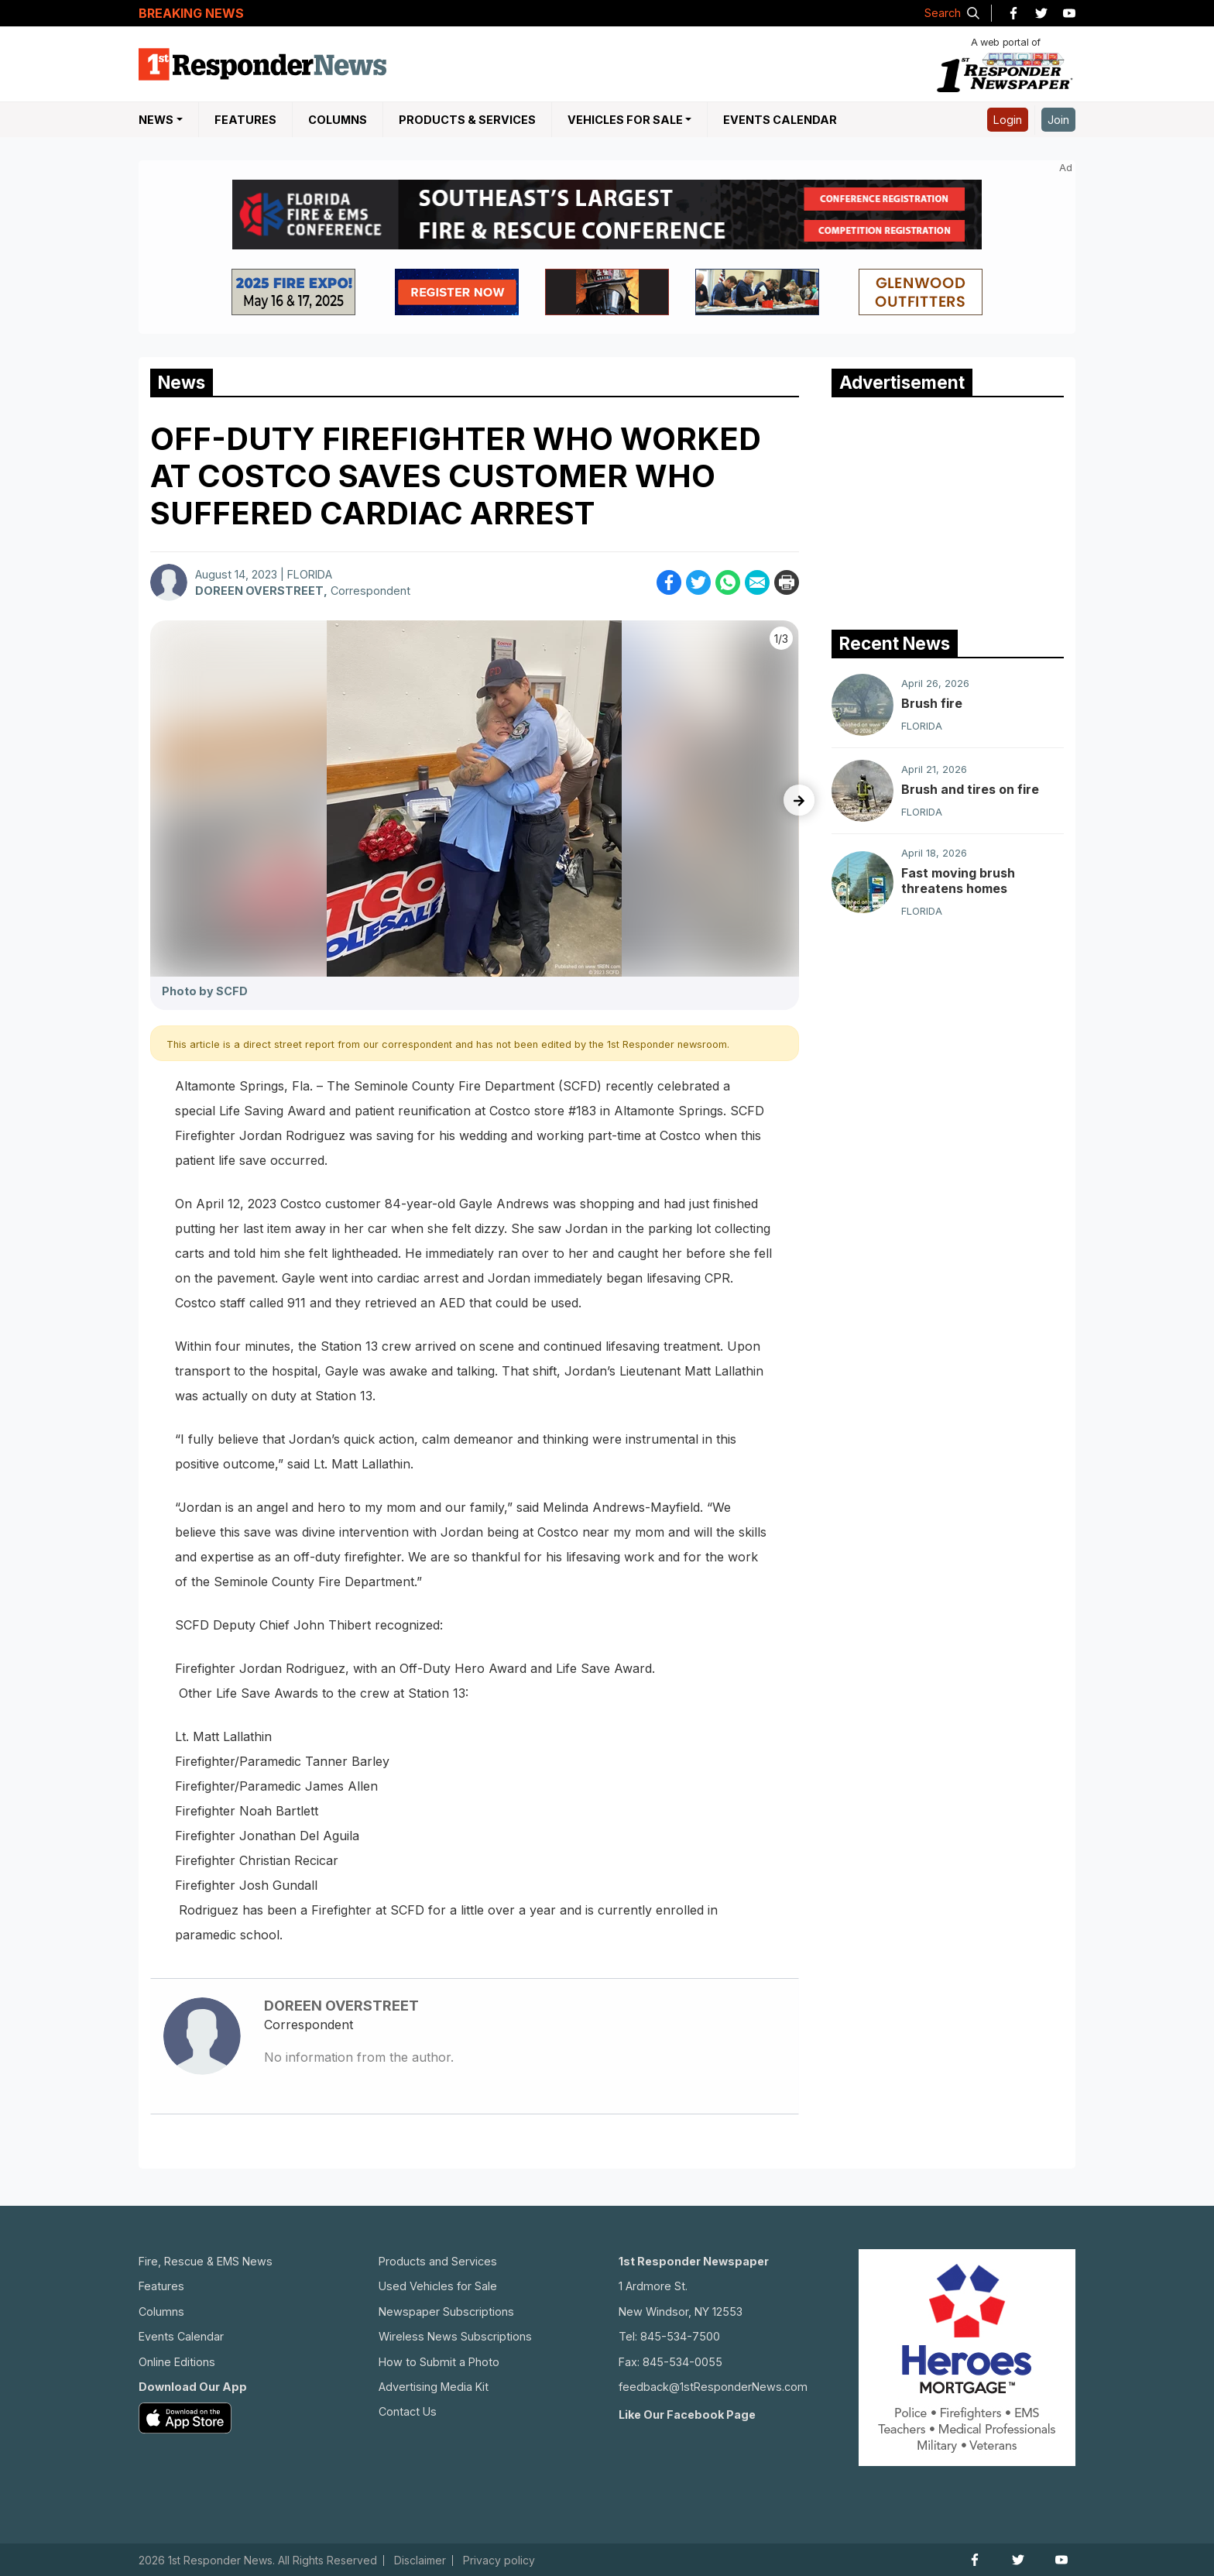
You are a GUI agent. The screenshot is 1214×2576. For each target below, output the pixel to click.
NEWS (156, 119)
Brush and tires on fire (970, 789)
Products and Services (438, 2261)
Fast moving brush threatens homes (958, 880)
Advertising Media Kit (434, 2386)
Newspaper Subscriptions (446, 2311)
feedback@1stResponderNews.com (713, 2386)
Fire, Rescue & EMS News (206, 2261)
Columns (337, 119)
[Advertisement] (948, 509)
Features (245, 119)
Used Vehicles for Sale (438, 2286)
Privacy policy (499, 2560)
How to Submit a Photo (439, 2361)
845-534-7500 (680, 2336)
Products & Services (467, 119)
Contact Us (408, 2411)
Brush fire (931, 703)
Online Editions (177, 2361)
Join (1058, 119)
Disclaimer (420, 2560)
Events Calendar (780, 119)
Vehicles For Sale (625, 119)
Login (1007, 119)
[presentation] (799, 800)
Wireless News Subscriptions (455, 2336)
